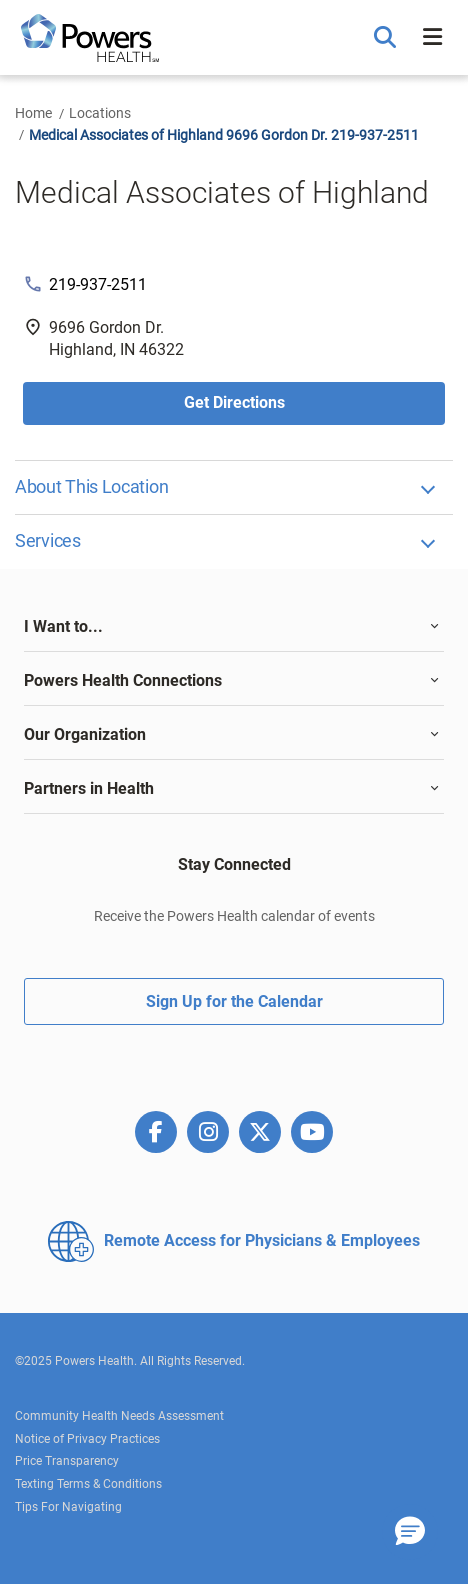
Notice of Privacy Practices (87, 1439)
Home (33, 113)
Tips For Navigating (68, 1507)
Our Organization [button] (85, 734)
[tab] (234, 627)
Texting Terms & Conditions (88, 1484)
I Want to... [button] (63, 626)
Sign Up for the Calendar (234, 1001)
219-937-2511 (98, 284)
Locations (100, 113)
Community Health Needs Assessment (119, 1416)
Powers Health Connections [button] (123, 680)
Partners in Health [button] (89, 788)
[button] (387, 38)
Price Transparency (67, 1461)
